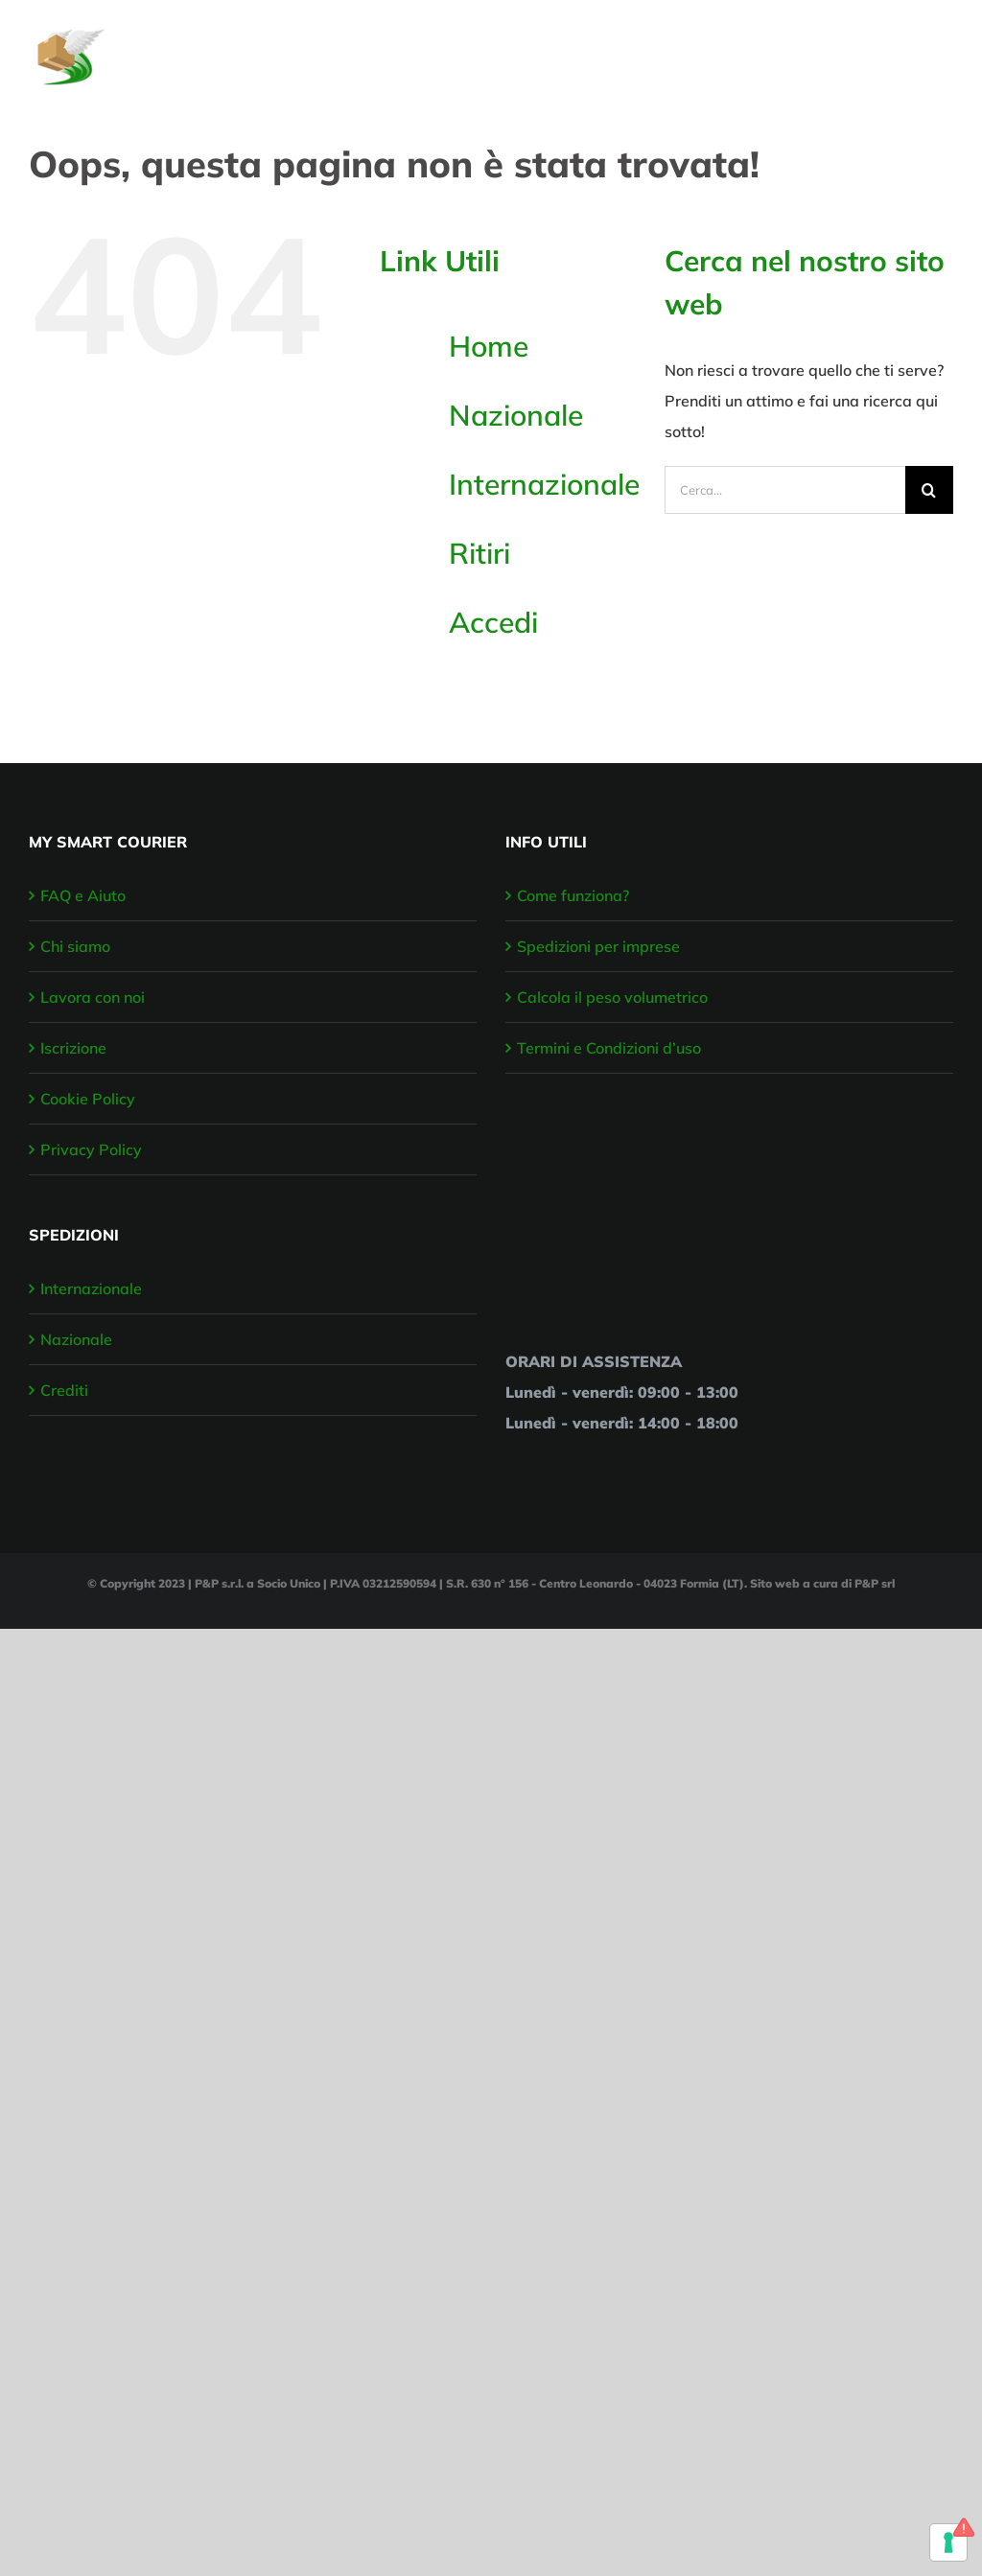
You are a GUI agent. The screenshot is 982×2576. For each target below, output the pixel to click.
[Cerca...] (785, 490)
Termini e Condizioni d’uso (609, 1047)
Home (488, 346)
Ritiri (479, 553)
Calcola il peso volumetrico (612, 997)
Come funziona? (573, 895)
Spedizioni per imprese (598, 946)
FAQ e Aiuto (83, 895)
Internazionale (544, 484)
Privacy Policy (91, 1149)
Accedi (493, 622)
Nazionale (516, 415)
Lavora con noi (92, 997)
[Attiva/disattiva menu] (940, 47)
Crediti (64, 1390)
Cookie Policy (87, 1098)
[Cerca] (929, 490)
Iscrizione (73, 1047)
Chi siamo (75, 946)
